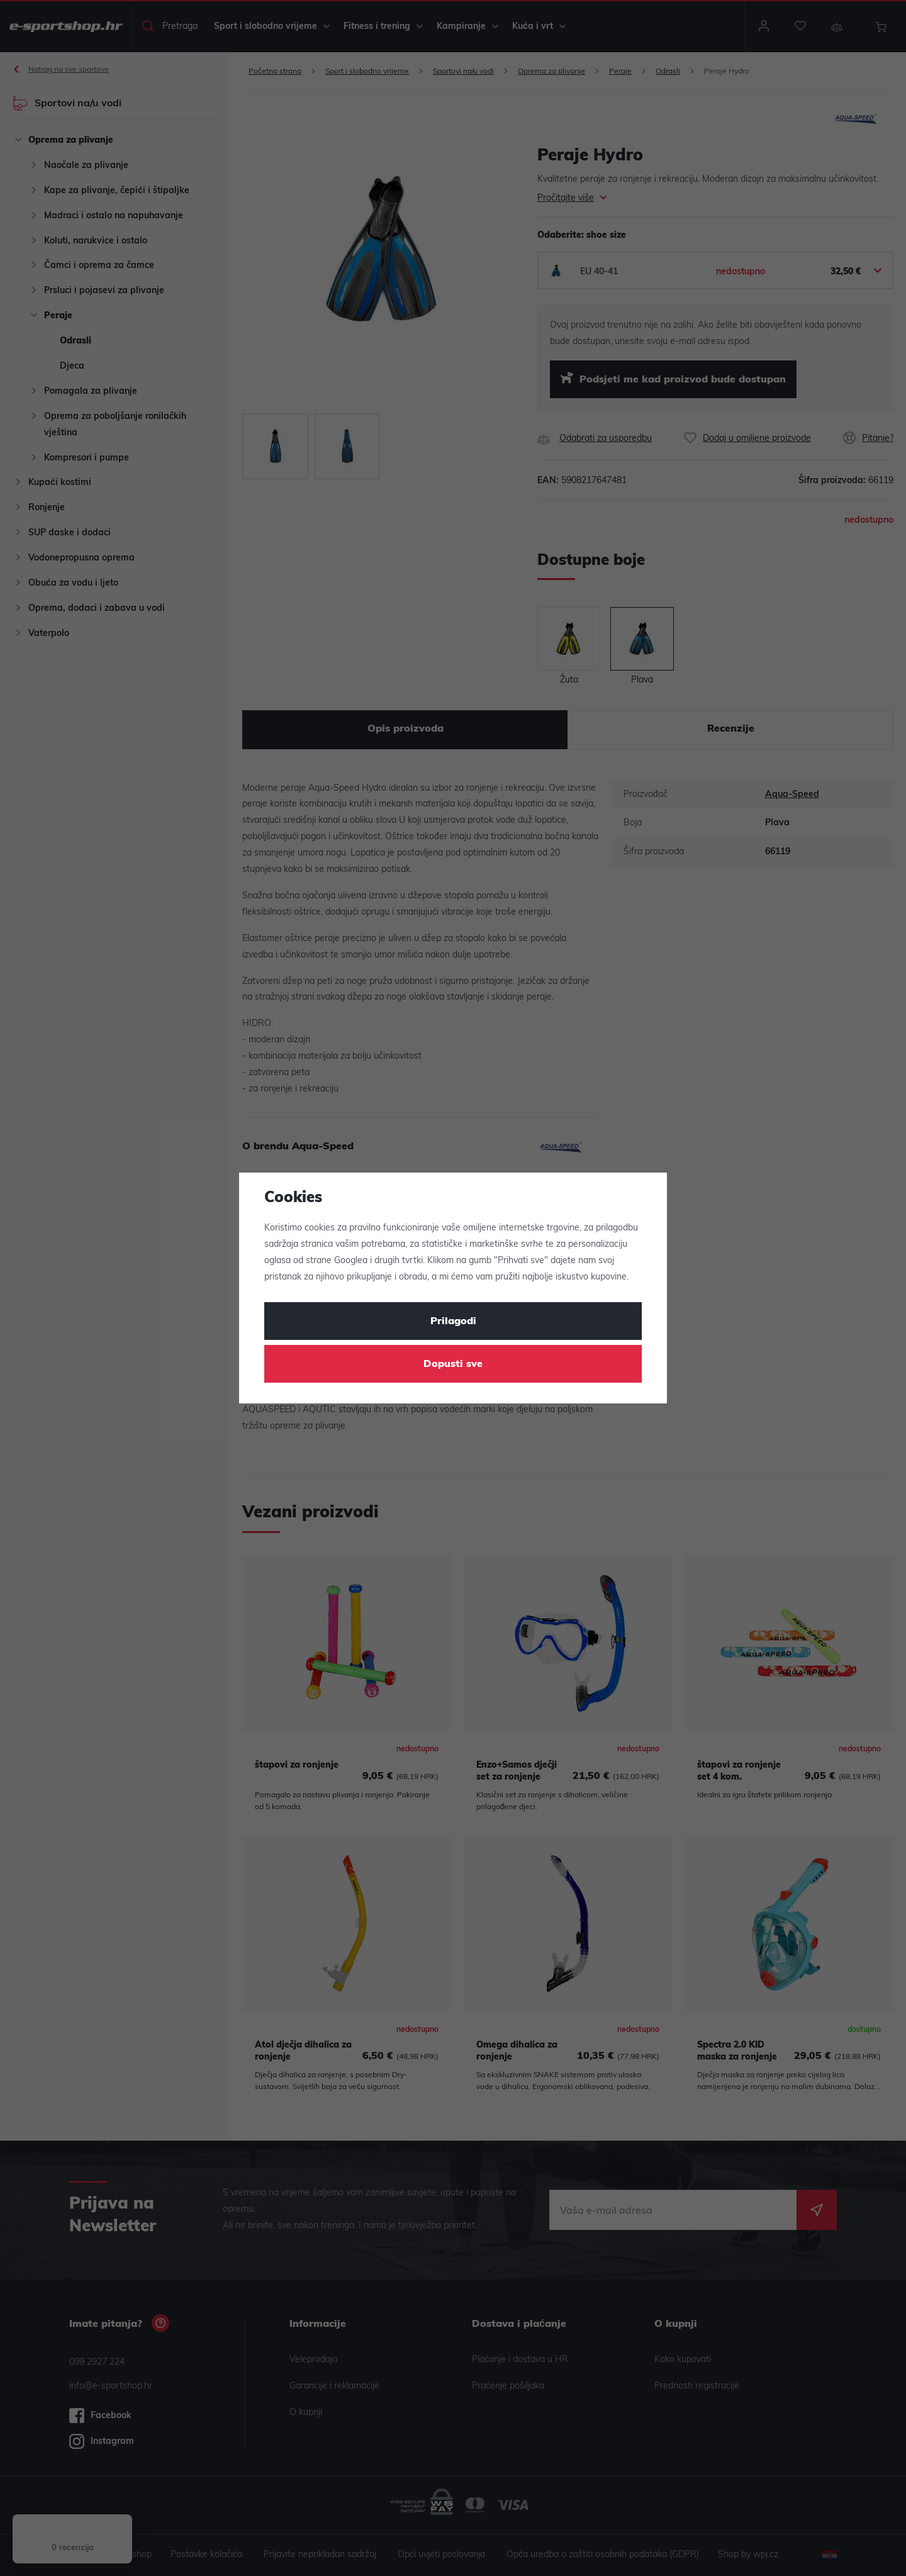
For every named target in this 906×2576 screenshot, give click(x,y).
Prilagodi (453, 1322)
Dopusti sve (453, 1364)
